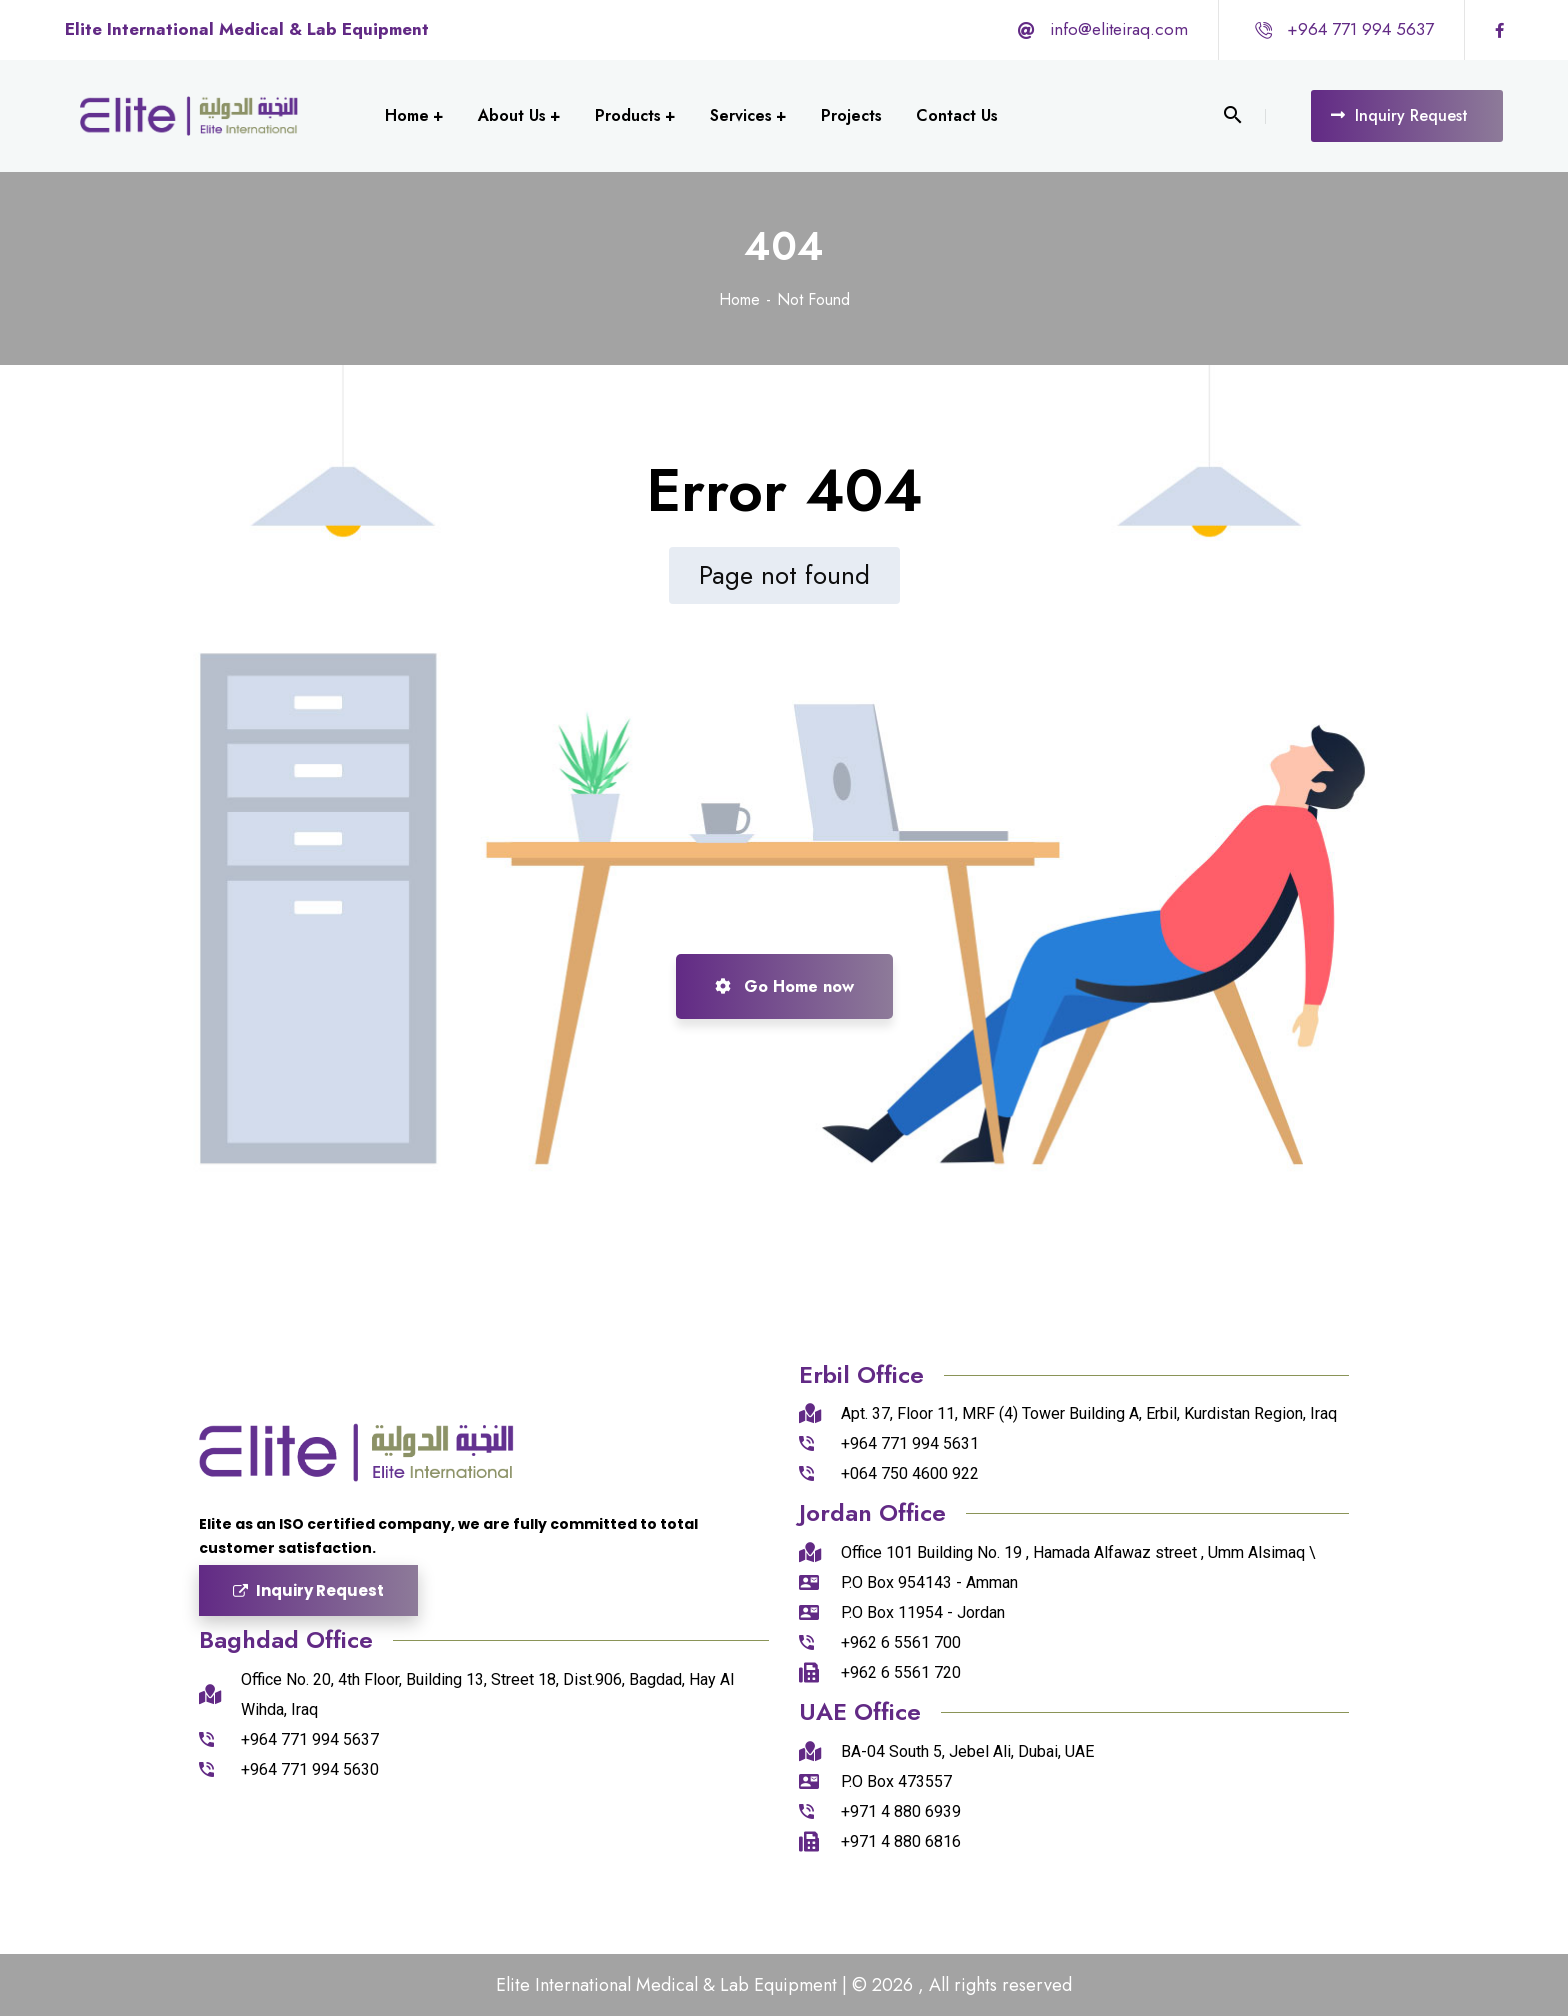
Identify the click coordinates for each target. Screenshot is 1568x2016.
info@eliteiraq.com (1119, 29)
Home (739, 299)
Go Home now (784, 986)
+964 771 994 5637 (1360, 29)
